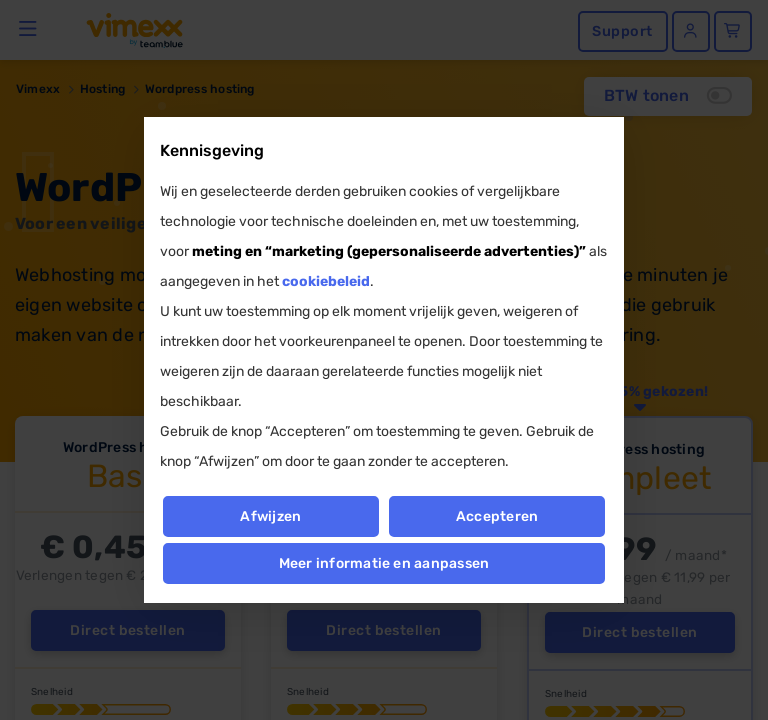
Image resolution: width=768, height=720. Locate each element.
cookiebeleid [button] (326, 281)
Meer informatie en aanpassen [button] (384, 563)
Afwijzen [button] (270, 516)
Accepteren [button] (497, 516)
